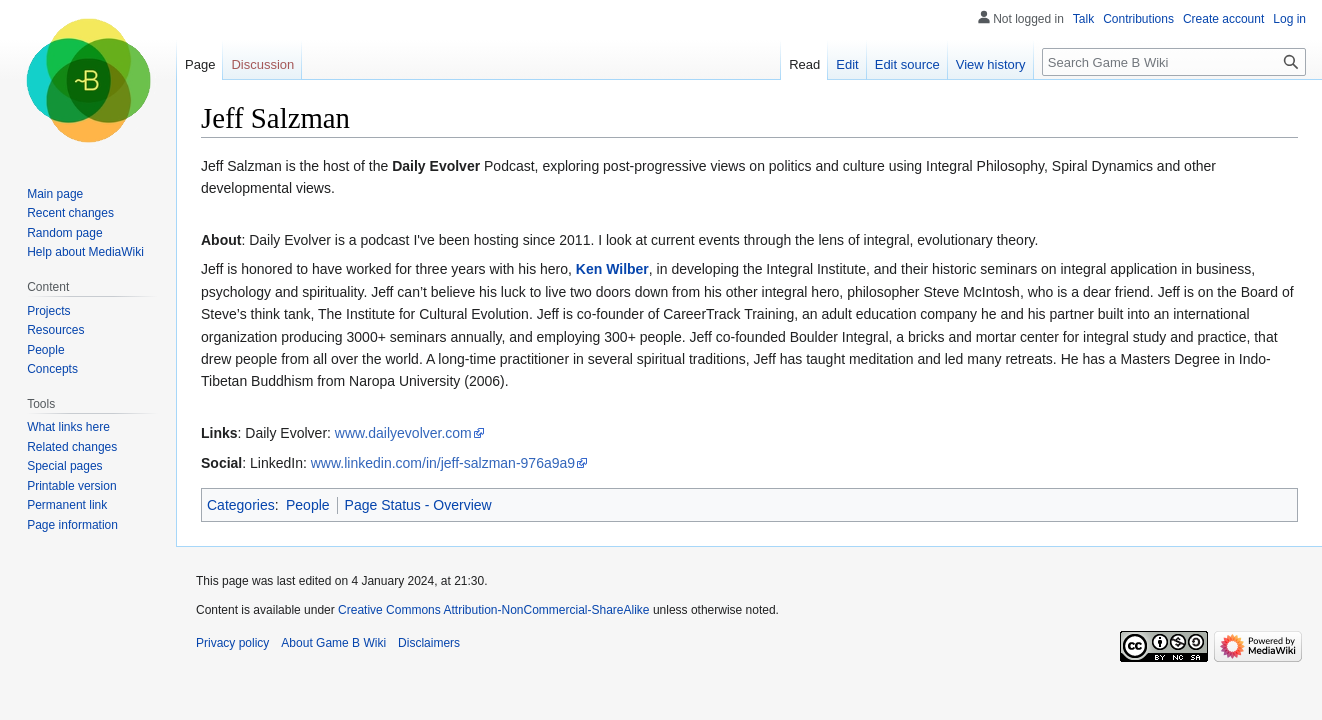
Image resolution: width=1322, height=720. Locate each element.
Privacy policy (232, 643)
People (308, 505)
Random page (64, 233)
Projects (48, 311)
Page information (72, 525)
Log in (1289, 19)
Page (200, 64)
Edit (847, 64)
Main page (55, 194)
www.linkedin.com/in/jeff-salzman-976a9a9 (443, 463)
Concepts (52, 369)
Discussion (262, 64)
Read (804, 64)
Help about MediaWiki (85, 252)
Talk (1083, 19)
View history (991, 64)
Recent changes (70, 213)
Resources (55, 330)
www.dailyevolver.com (403, 433)
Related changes (72, 447)
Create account (1223, 19)
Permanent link (67, 505)
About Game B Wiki (333, 643)
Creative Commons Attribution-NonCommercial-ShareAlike (493, 610)
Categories (241, 505)
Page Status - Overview (418, 505)
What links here (68, 427)
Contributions (1138, 19)
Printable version (71, 486)
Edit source (907, 64)
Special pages (64, 466)
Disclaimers (429, 643)
